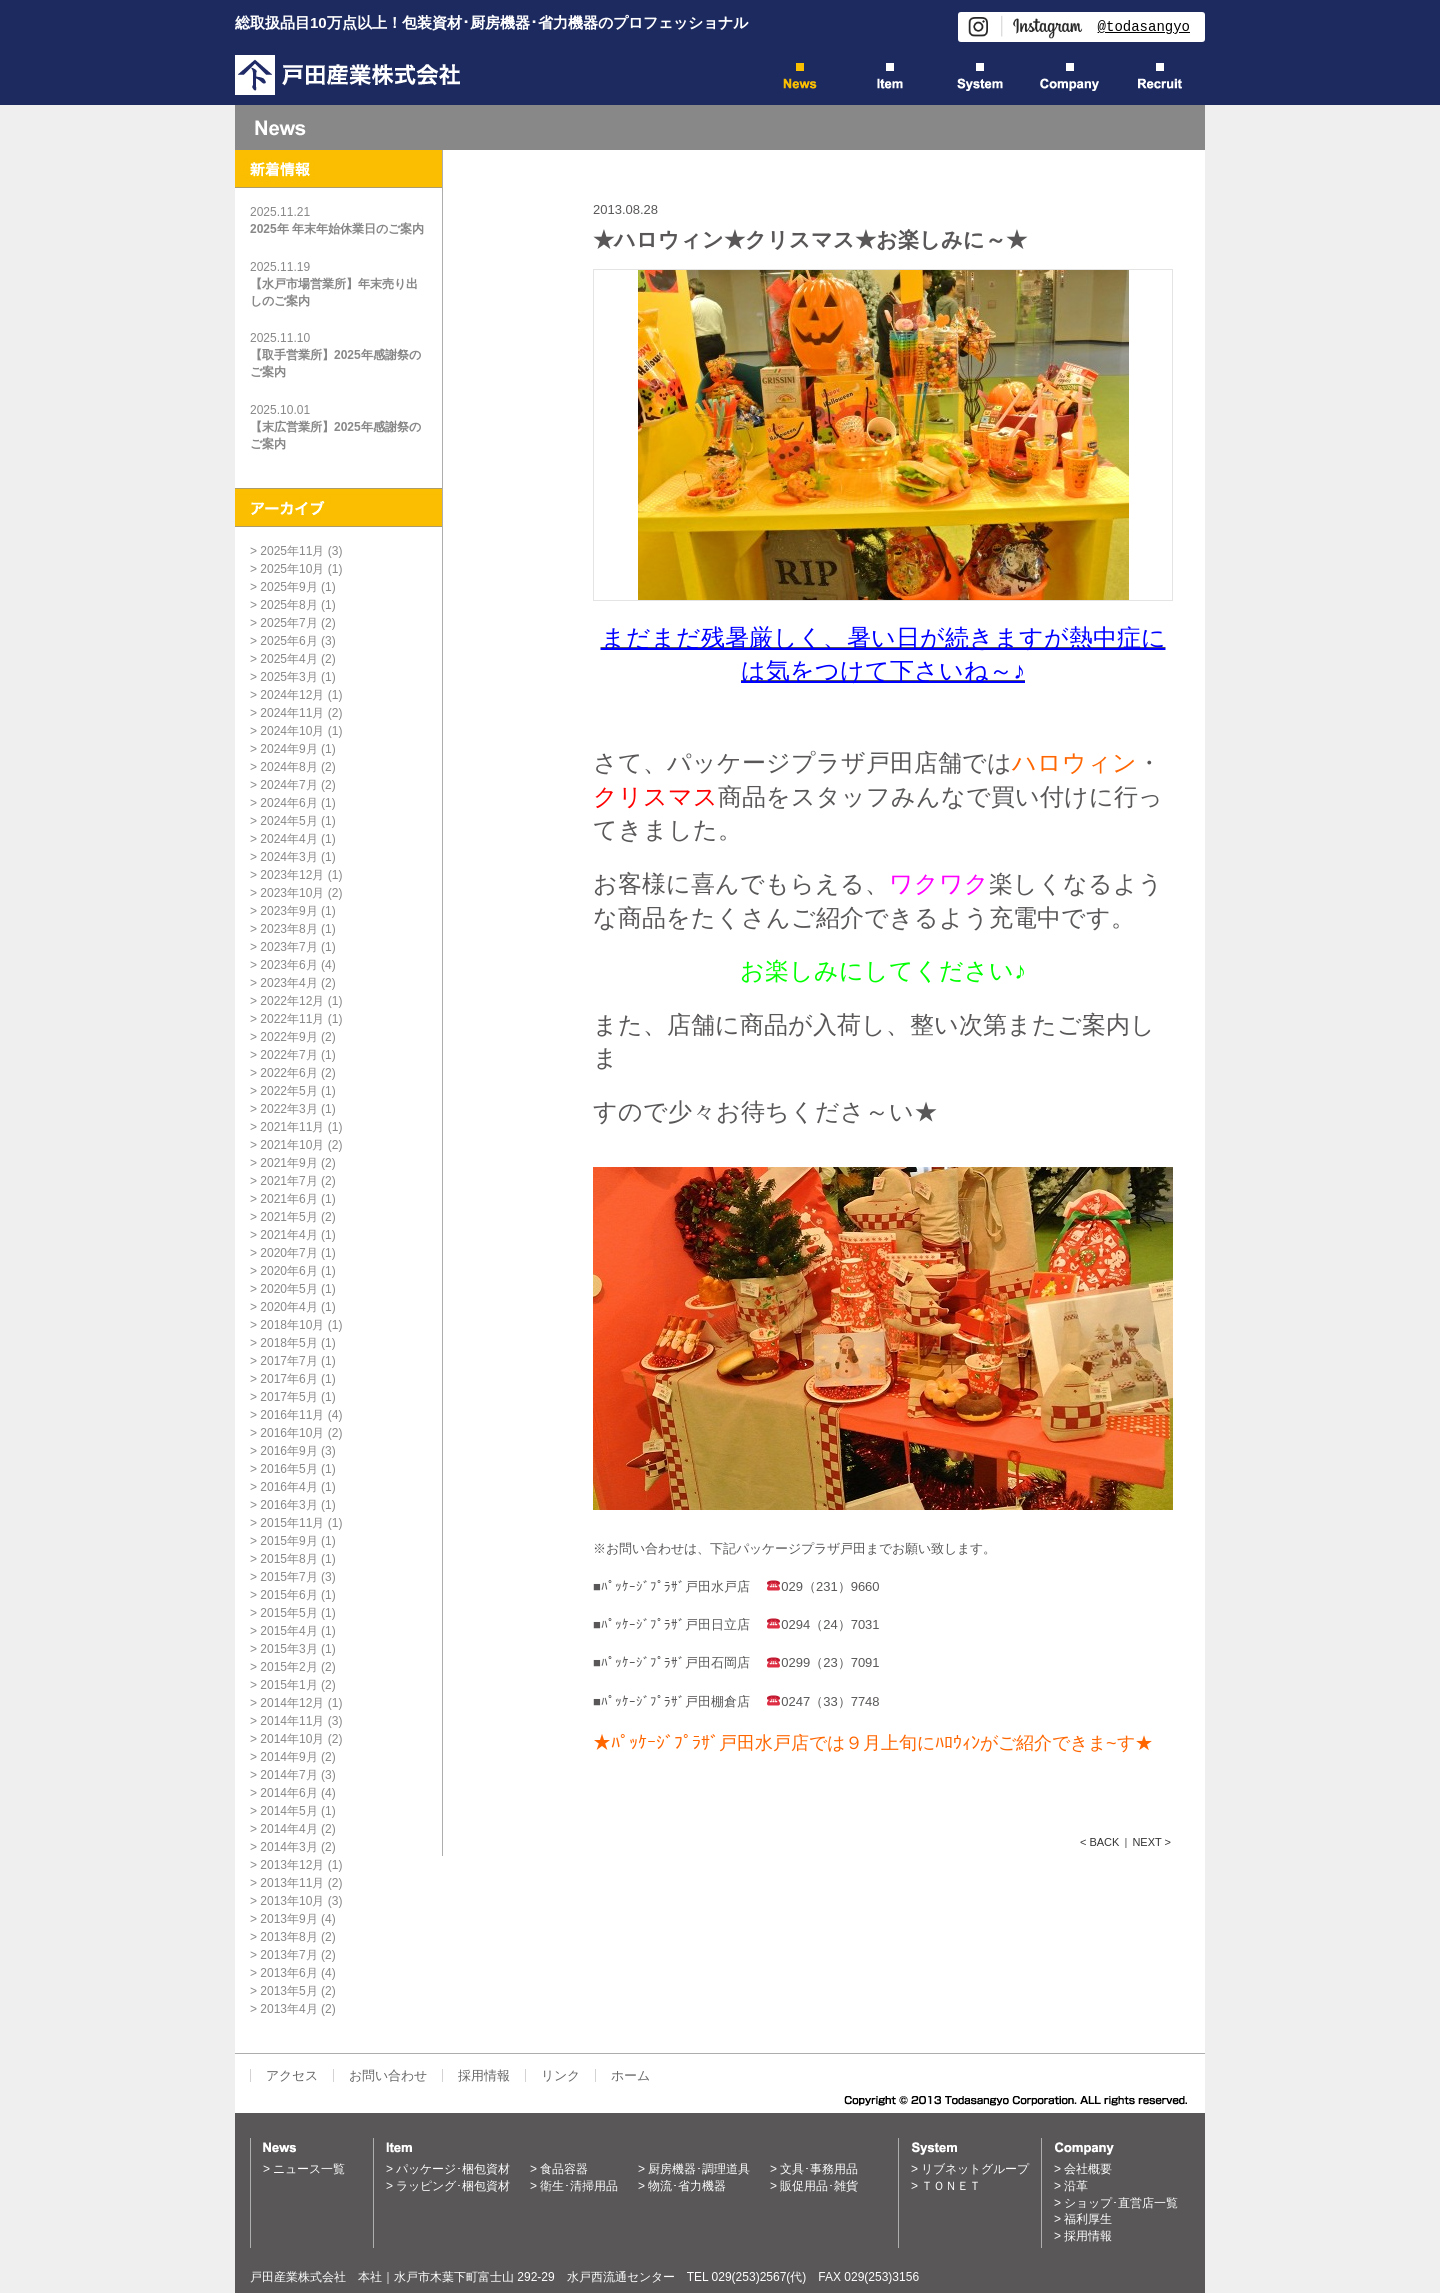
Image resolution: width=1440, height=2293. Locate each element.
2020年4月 (288, 1307)
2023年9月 (288, 911)
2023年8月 (288, 929)
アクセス (292, 2075)
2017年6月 (288, 1379)
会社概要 (1088, 2169)
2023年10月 (292, 893)
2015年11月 (292, 1523)
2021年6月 (288, 1199)
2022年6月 (288, 1073)
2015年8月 (288, 1559)
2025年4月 (288, 659)
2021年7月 (288, 1181)
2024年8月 (288, 767)
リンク (560, 2075)
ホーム (630, 2075)
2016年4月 (288, 1487)
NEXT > (1151, 1842)
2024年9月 (288, 749)
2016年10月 (292, 1433)
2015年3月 (288, 1649)
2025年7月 (288, 623)
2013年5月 (288, 1991)
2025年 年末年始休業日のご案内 (337, 229)
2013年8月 (288, 1937)
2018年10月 (292, 1325)
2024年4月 (288, 839)
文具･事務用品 (819, 2169)
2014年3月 (288, 1847)
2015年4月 (288, 1631)
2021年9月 (288, 1163)
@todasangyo (1144, 26)
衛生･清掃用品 (579, 2186)
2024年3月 (288, 857)
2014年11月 (292, 1721)
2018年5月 (288, 1343)
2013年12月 (292, 1865)
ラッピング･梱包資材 (453, 2186)
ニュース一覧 (309, 2169)
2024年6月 (288, 803)
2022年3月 (288, 1109)
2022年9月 (288, 1037)
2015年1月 (288, 1685)
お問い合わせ (388, 2075)
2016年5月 (288, 1469)
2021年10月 (292, 1145)
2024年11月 (292, 713)
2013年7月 (288, 1955)
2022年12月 (292, 1001)
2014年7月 (288, 1775)
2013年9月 (288, 1919)
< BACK (1099, 1842)
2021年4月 (288, 1235)
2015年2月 (288, 1667)
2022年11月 (292, 1019)
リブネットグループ (975, 2169)
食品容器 (564, 2169)
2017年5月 (288, 1397)
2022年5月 (288, 1091)
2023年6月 (288, 965)
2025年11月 (292, 551)
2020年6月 (288, 1271)
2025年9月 (288, 587)
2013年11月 (292, 1883)
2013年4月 (288, 2009)
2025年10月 (292, 569)
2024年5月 (288, 821)
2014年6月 (288, 1793)
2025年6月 (288, 641)
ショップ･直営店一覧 (1121, 2203)
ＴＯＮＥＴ (951, 2186)
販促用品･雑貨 (819, 2186)
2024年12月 (292, 695)
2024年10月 (292, 731)
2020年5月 (288, 1289)
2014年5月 (288, 1811)
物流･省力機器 (687, 2186)
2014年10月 (292, 1739)
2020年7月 (288, 1253)
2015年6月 (288, 1595)
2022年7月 (288, 1055)
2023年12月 (292, 875)
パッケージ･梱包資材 (453, 2169)
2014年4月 (288, 1829)
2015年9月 (288, 1541)
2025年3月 (288, 677)
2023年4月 (288, 983)
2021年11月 (292, 1127)
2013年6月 (288, 1973)
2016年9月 (288, 1451)
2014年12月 (292, 1703)
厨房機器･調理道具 (699, 2169)
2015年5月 (288, 1613)
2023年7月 (288, 947)
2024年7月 (288, 785)
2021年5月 (288, 1217)
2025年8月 (288, 605)
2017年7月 (288, 1361)
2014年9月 (288, 1757)
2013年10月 (292, 1901)
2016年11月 (292, 1415)
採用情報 (484, 2075)
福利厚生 (1088, 2219)
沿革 (1076, 2186)
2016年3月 (288, 1505)
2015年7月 (288, 1577)
